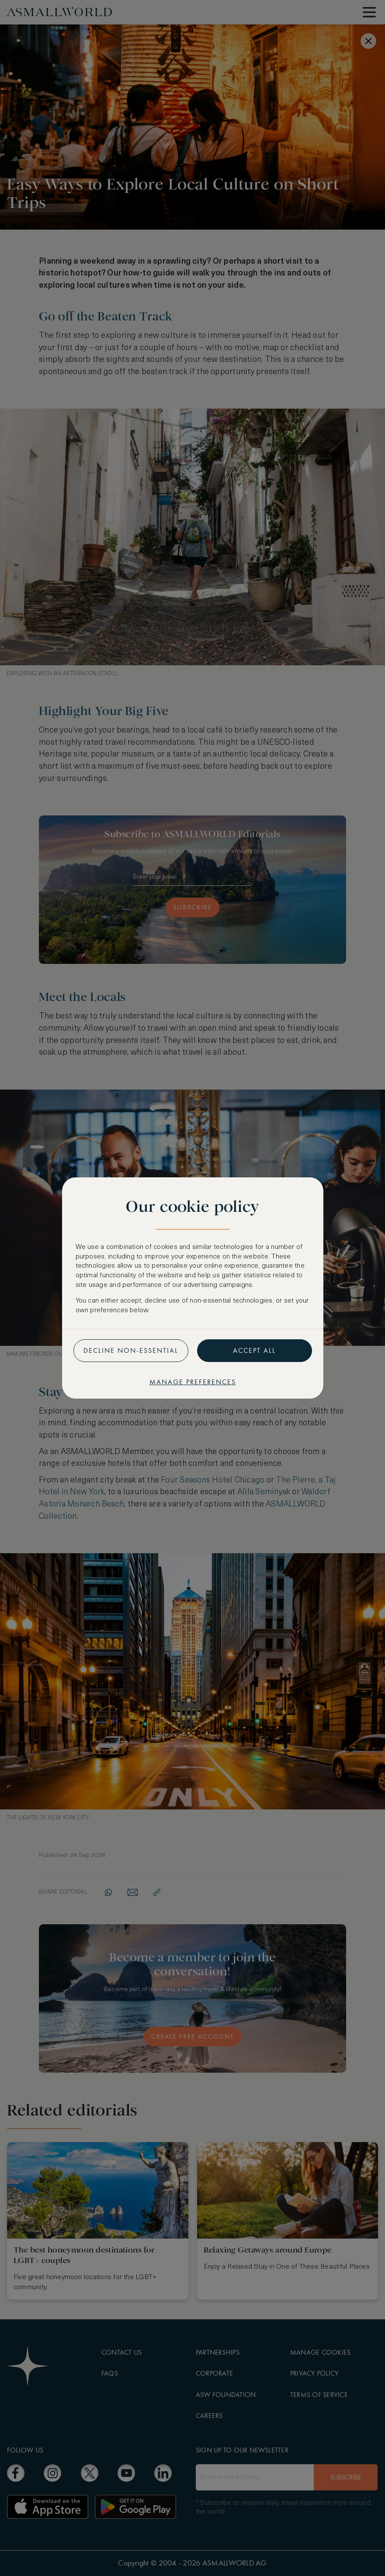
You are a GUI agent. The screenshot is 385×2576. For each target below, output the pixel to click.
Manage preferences (192, 1382)
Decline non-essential (130, 1350)
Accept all (254, 1350)
